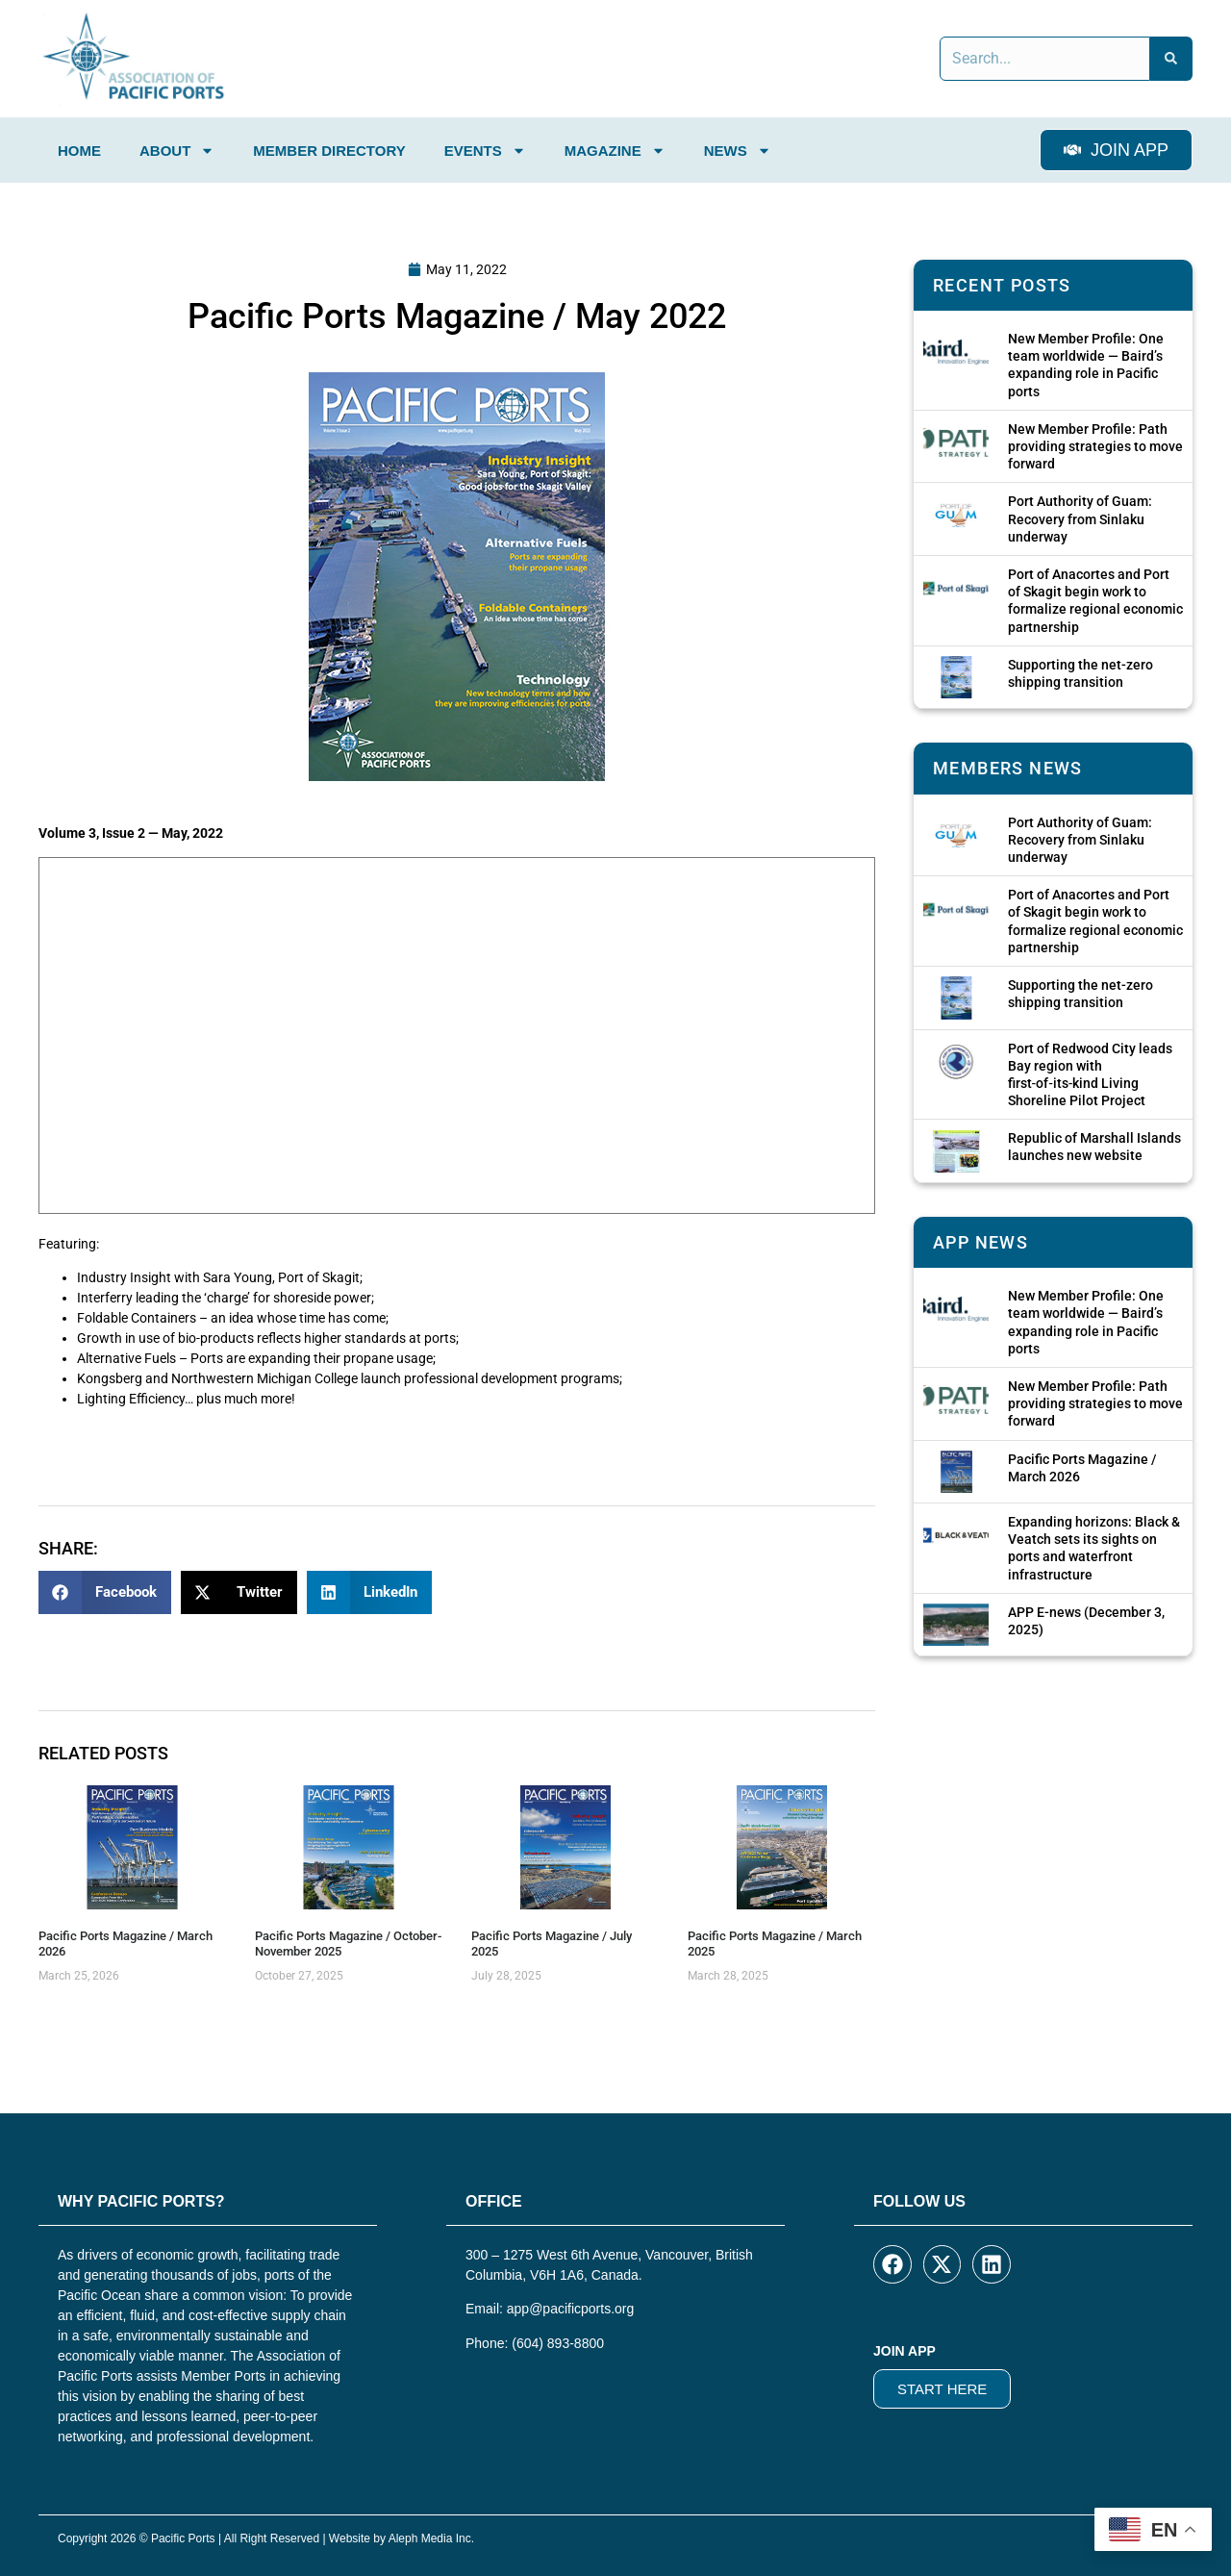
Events (485, 150)
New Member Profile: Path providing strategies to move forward (1095, 446)
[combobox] (1045, 59)
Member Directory (329, 150)
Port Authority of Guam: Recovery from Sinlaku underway (1080, 518)
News (737, 150)
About (176, 150)
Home (79, 150)
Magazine (615, 150)
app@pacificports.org (571, 2308)
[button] (104, 1592)
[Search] (1171, 59)
